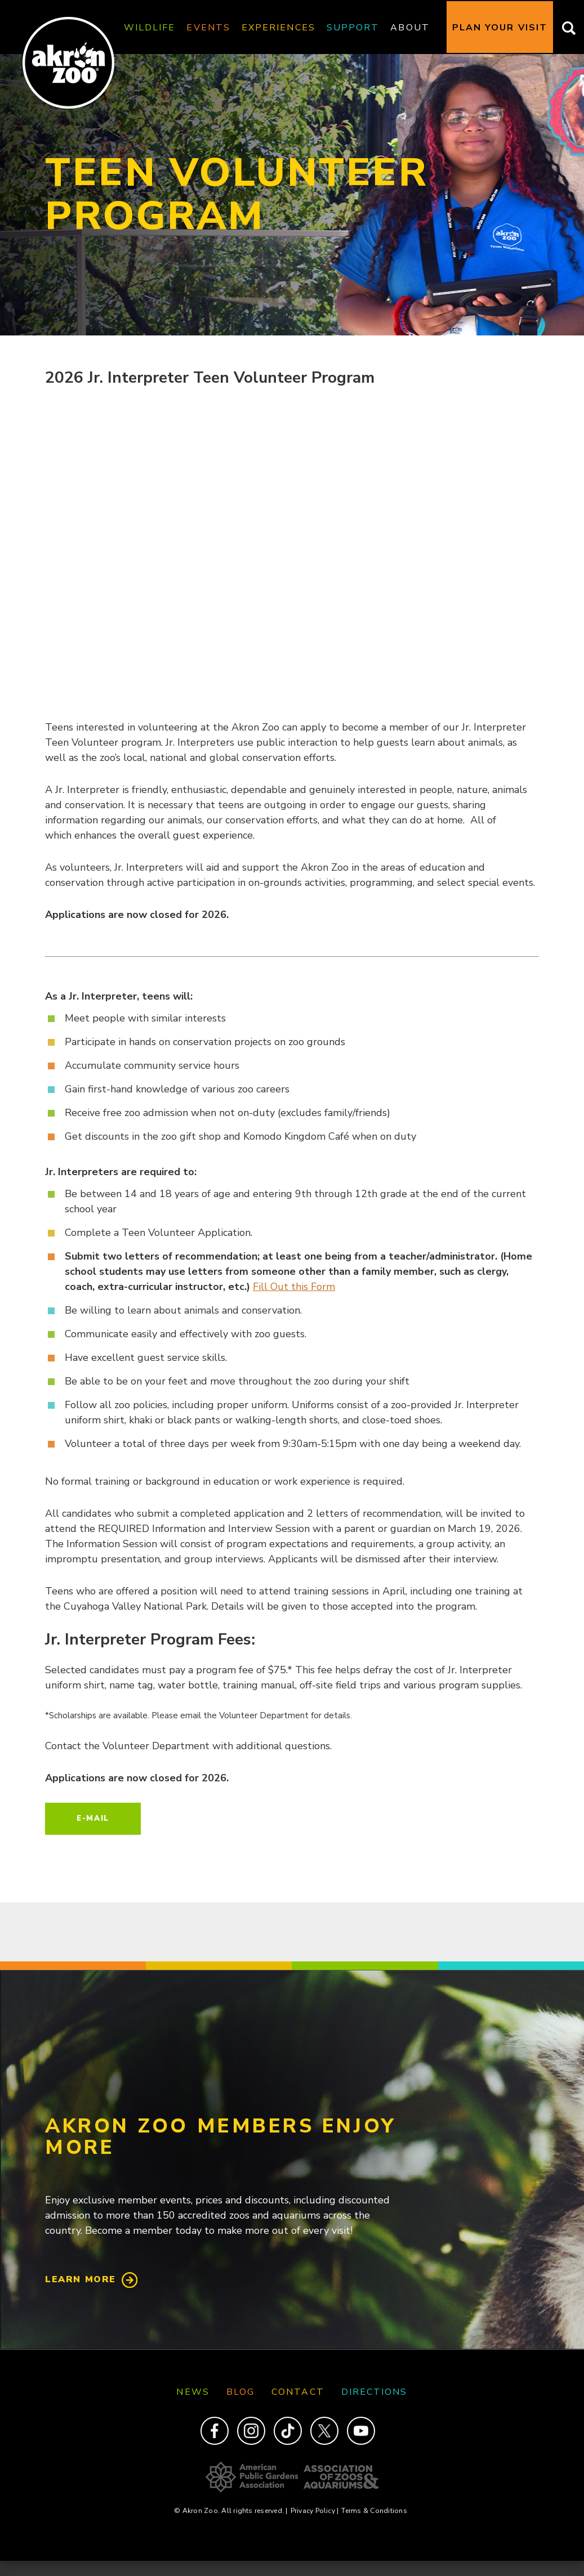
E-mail (93, 1818)
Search (565, 27)
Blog (240, 2392)
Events (208, 27)
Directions (374, 2392)
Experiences (278, 27)
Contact (297, 2392)
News (192, 2392)
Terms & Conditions (374, 2510)
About (409, 27)
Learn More (80, 2279)
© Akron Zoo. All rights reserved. (230, 2510)
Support (353, 27)
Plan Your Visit (499, 27)
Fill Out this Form (294, 1286)
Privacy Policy (315, 2510)
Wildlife (150, 27)
